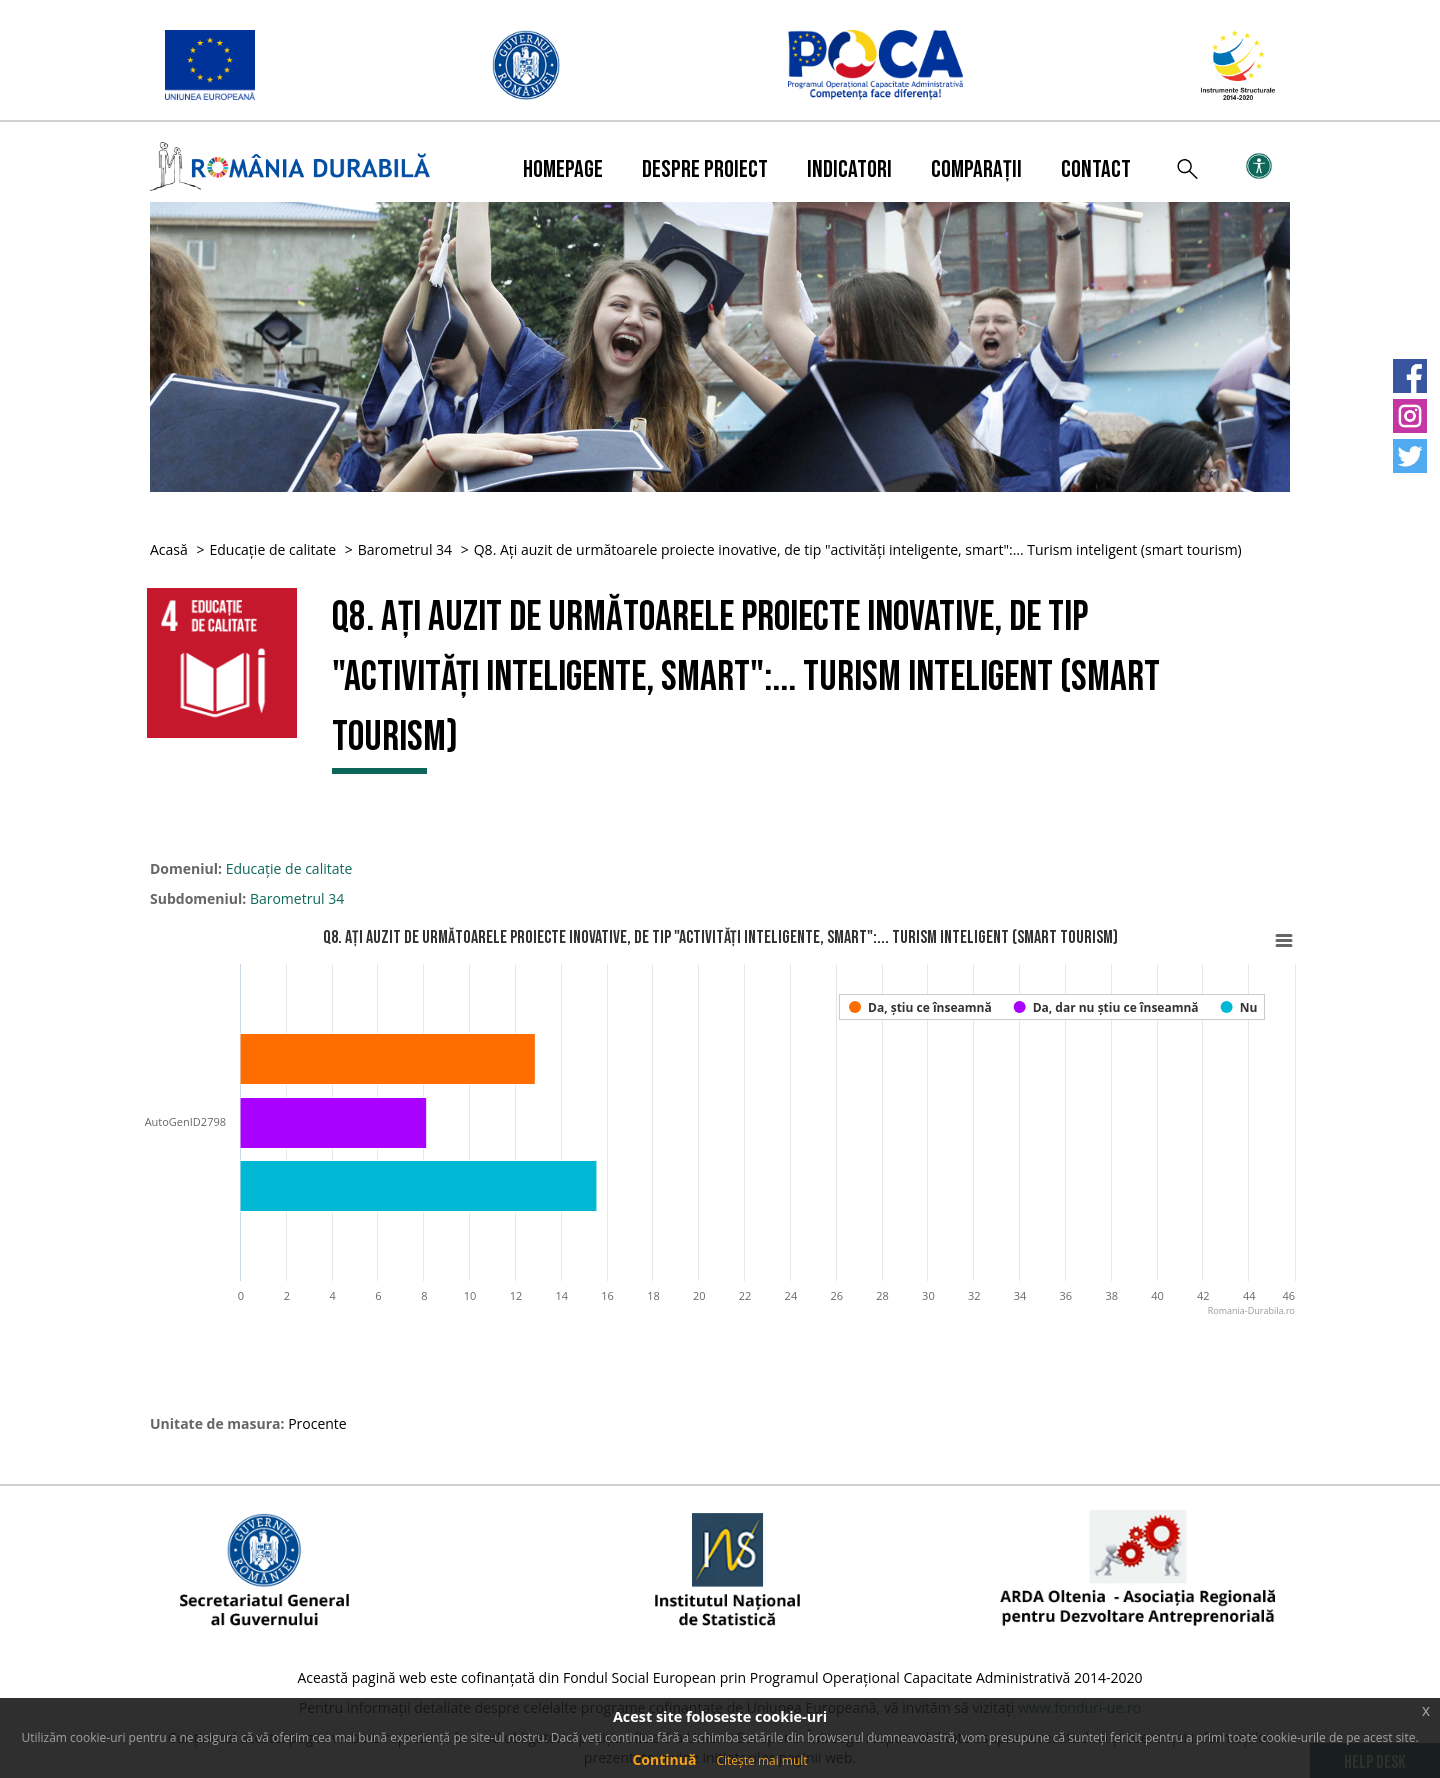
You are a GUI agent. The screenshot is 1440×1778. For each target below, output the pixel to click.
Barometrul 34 (405, 549)
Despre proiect (705, 169)
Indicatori (849, 169)
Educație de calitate (272, 549)
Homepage (563, 169)
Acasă (169, 549)
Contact (1096, 169)
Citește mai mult (761, 1760)
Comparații (976, 169)
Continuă (664, 1759)
